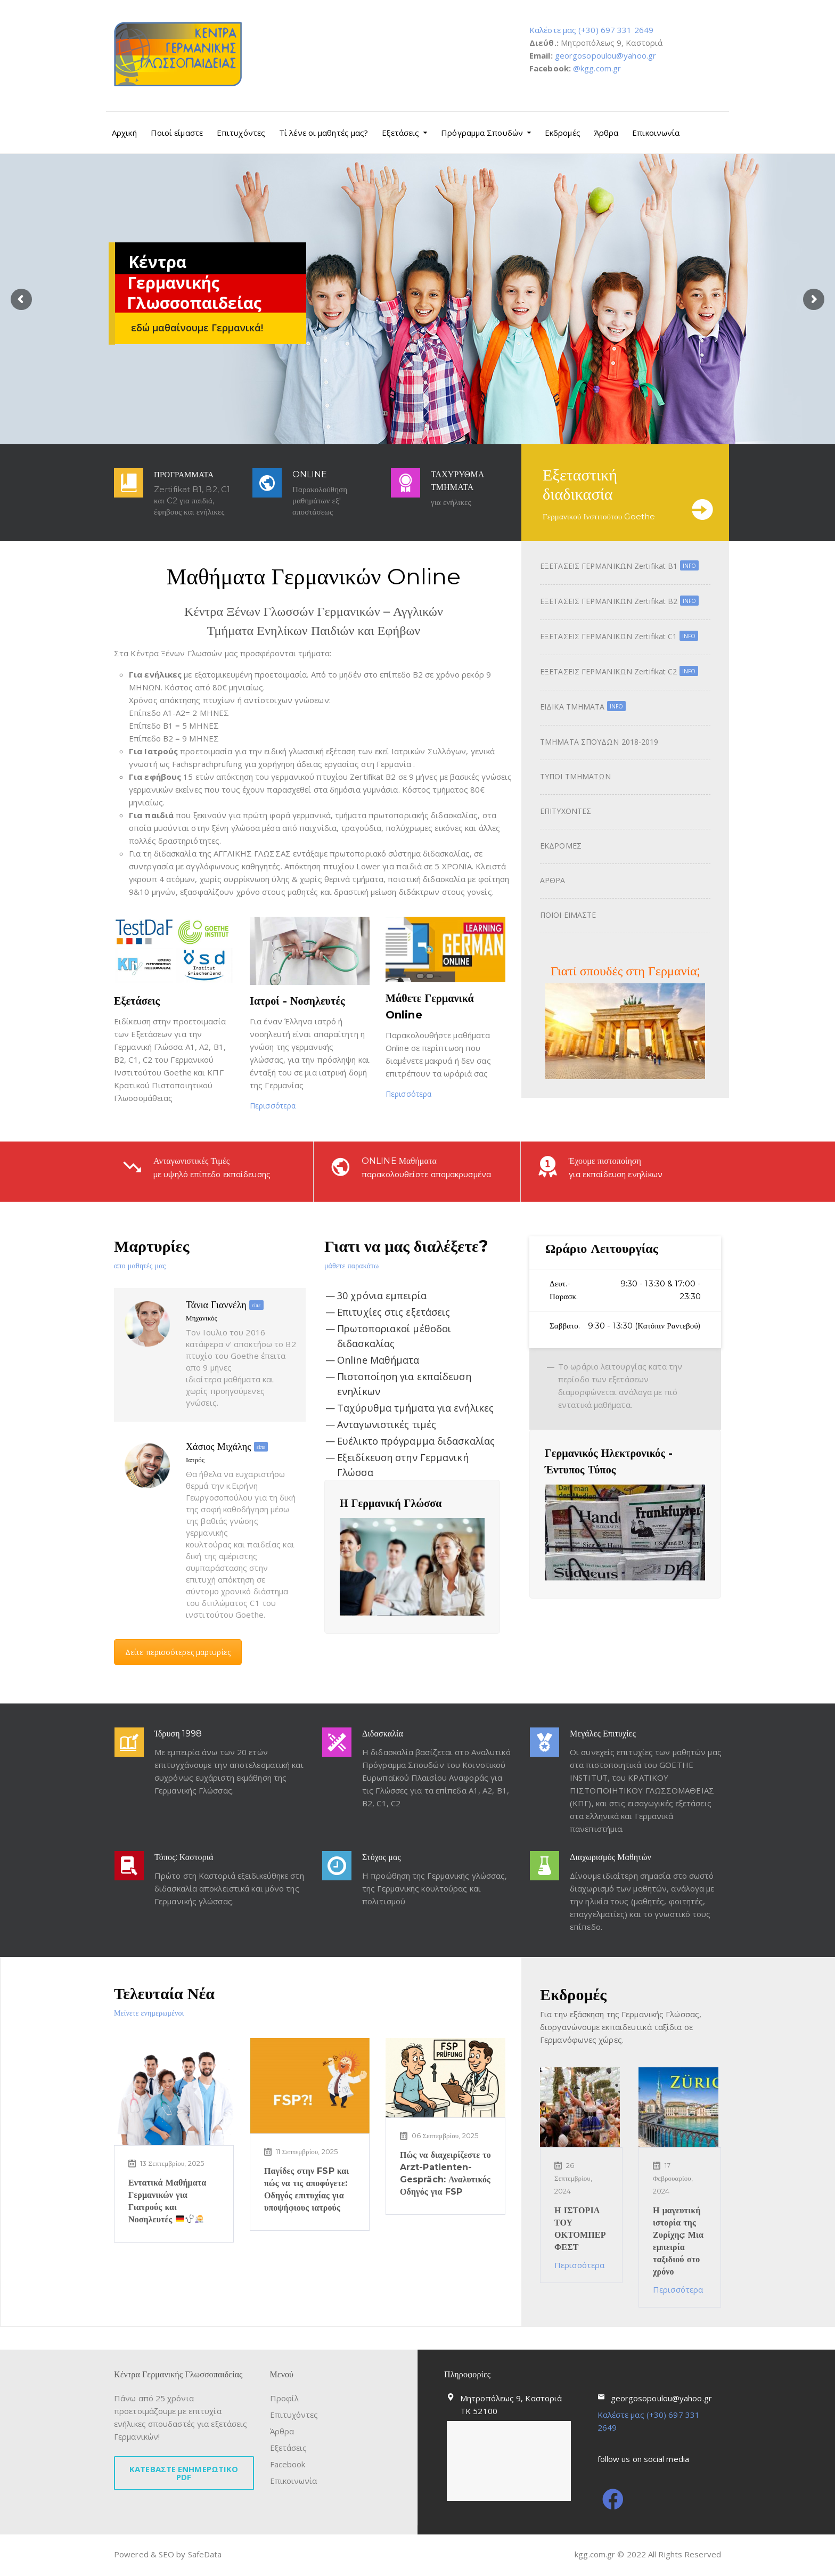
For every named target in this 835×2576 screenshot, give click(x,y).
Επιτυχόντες (241, 132)
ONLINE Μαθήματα (409, 1150)
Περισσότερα (273, 1105)
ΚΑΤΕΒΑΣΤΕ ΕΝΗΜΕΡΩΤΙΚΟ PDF (183, 2473)
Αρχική (124, 132)
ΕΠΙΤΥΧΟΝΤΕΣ (565, 811)
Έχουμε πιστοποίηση (615, 1150)
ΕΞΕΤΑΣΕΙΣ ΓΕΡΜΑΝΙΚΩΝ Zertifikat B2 (619, 601)
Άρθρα (606, 132)
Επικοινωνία (656, 132)
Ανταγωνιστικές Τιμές (202, 1150)
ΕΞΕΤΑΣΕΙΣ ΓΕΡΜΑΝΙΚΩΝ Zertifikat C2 (619, 671)
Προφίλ (284, 2398)
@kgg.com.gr (597, 68)
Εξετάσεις (400, 132)
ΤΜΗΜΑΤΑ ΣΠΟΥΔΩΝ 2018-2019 (599, 742)
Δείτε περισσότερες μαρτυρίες (178, 1652)
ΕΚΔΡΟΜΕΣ (561, 846)
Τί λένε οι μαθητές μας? (323, 132)
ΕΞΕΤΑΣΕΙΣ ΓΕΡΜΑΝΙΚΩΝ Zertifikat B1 (619, 566)
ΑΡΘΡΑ (553, 880)
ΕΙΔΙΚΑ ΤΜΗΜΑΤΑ (583, 707)
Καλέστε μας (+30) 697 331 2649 (591, 30)
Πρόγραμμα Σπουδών (482, 132)
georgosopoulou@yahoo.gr (605, 55)
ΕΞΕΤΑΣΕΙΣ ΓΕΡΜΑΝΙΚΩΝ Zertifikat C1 (619, 636)
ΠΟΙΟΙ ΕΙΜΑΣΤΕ (568, 915)
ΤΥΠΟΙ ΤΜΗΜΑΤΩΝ (575, 776)
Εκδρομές (562, 132)
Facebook (288, 2464)
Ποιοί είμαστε (177, 132)
